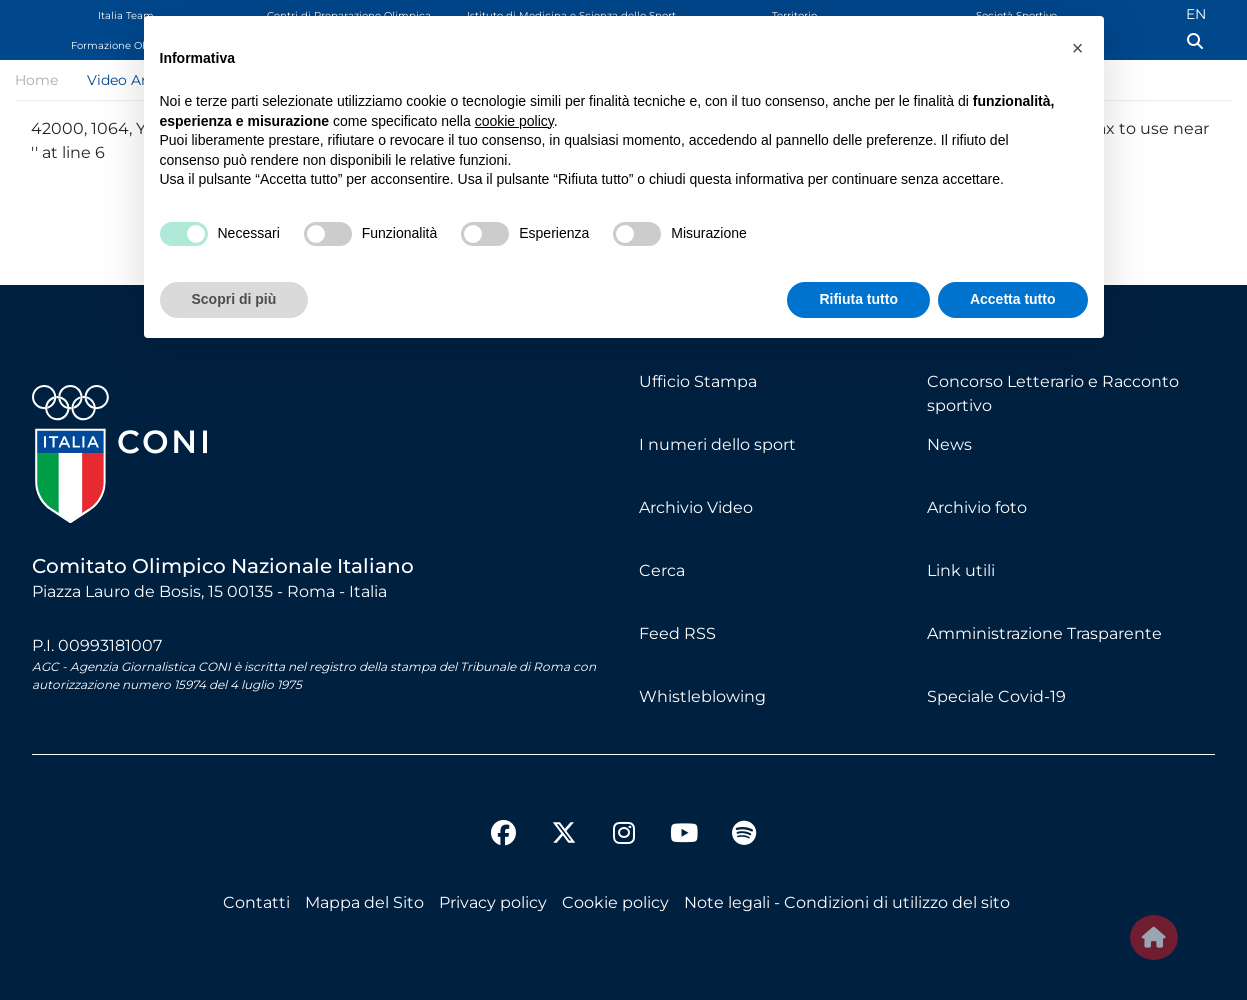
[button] (1078, 48)
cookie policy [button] (514, 121)
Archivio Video (696, 507)
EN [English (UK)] (1196, 14)
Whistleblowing (702, 696)
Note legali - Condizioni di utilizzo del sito (847, 902)
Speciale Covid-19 (996, 696)
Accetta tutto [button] (1013, 299)
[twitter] (564, 817)
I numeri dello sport (717, 444)
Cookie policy (615, 902)
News (949, 444)
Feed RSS (677, 633)
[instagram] (624, 836)
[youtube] (684, 836)
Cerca (662, 570)
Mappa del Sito (364, 902)
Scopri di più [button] (234, 299)
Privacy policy (493, 902)
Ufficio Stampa (698, 381)
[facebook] (504, 836)
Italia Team (126, 15)
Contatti (256, 902)
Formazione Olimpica (126, 45)
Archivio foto (977, 507)
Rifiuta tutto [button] (858, 299)
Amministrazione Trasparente (1044, 633)
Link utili (961, 570)
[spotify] (744, 836)
